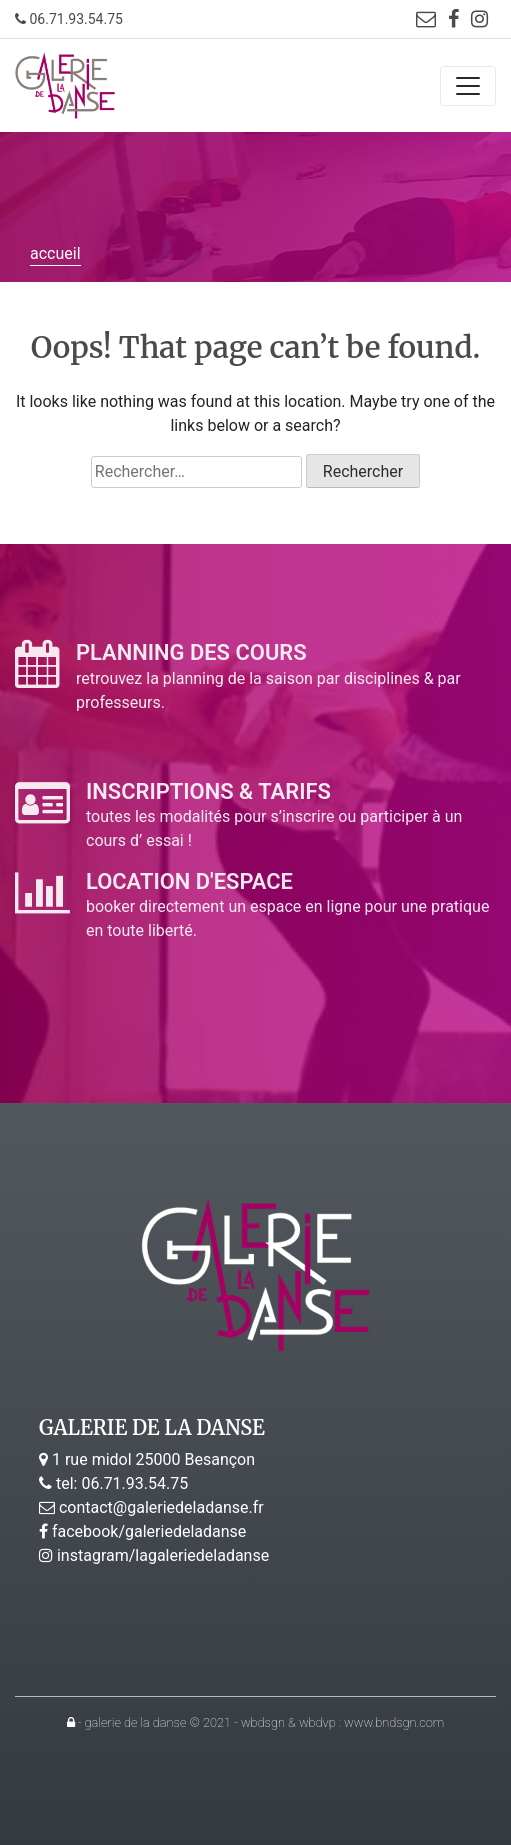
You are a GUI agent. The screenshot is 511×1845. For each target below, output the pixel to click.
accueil (55, 253)
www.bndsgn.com (394, 1722)
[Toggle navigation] (468, 86)
